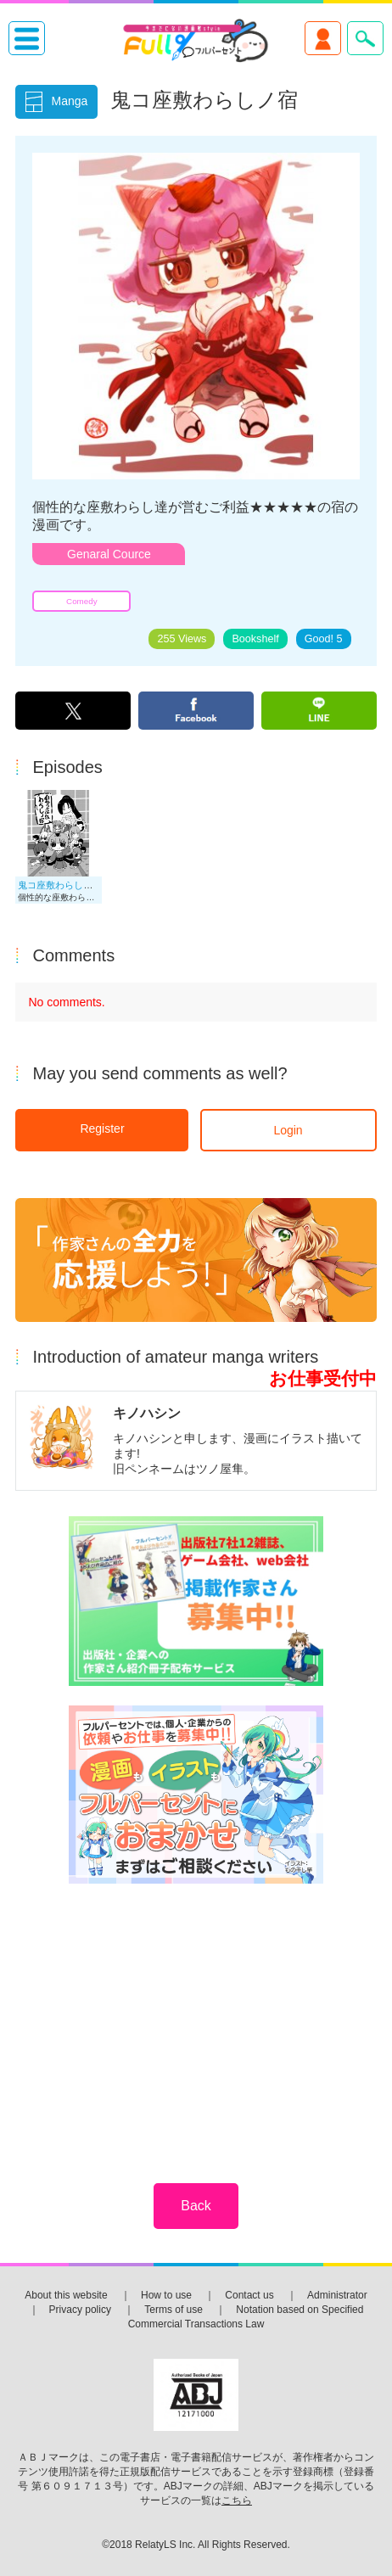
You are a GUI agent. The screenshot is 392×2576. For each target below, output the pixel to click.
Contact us (249, 2295)
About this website (66, 2295)
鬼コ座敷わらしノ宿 (60, 885)
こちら (236, 2500)
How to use (166, 2295)
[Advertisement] (196, 2022)
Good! (324, 639)
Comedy (81, 601)
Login (287, 1130)
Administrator (337, 2295)
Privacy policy (80, 2310)
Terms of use (173, 2310)
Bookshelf (255, 639)
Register (102, 1128)
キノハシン (147, 1412)
